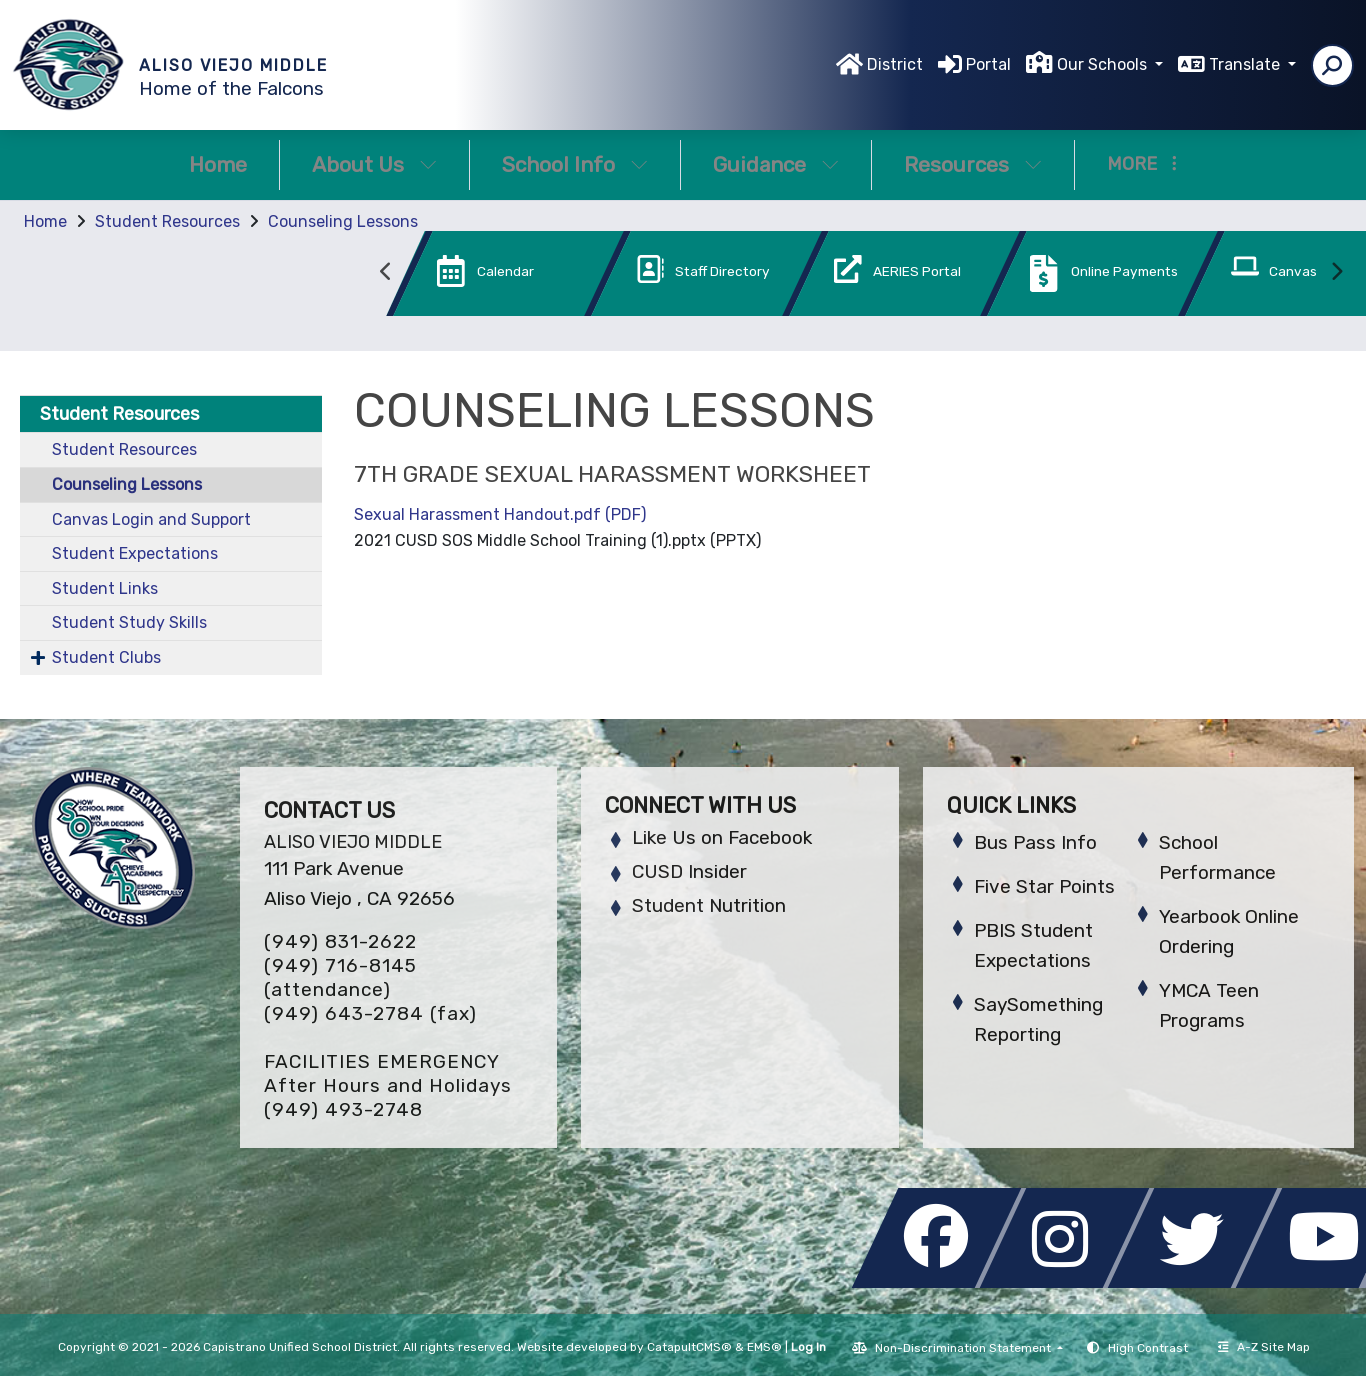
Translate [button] (1246, 64)
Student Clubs (106, 657)
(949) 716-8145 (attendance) (340, 977)
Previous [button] (386, 272)
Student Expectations (135, 553)
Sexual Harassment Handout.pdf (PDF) (500, 514)
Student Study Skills (129, 622)
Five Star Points (1044, 886)
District (895, 64)
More (1142, 164)
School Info (575, 164)
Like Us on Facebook (722, 837)
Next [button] (1336, 272)
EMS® (764, 1347)
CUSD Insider (689, 871)
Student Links (105, 588)
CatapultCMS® (689, 1347)
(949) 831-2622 (340, 941)
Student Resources (167, 221)
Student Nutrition (709, 905)
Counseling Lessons (343, 221)
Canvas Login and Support (151, 519)
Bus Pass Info (1035, 842)
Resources (973, 164)
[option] (475, 277)
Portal (988, 64)
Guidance (776, 164)
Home (218, 164)
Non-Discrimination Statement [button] (964, 1348)
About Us (374, 164)
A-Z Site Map (1264, 1347)
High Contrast (1148, 1348)
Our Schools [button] (1104, 64)
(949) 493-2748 (343, 1109)
